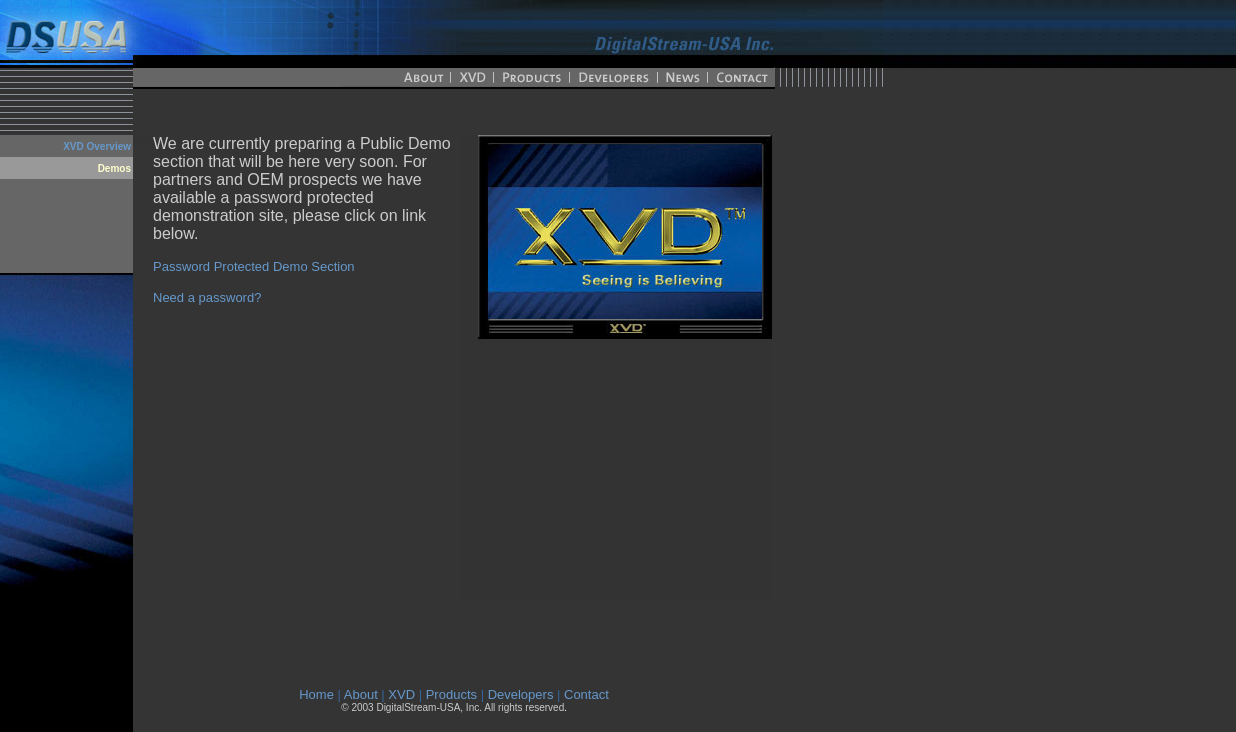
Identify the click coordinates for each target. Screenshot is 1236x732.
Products (451, 694)
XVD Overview (97, 146)
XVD (401, 694)
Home (316, 694)
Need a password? (207, 297)
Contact (586, 694)
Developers (521, 694)
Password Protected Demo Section (254, 266)
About (361, 694)
